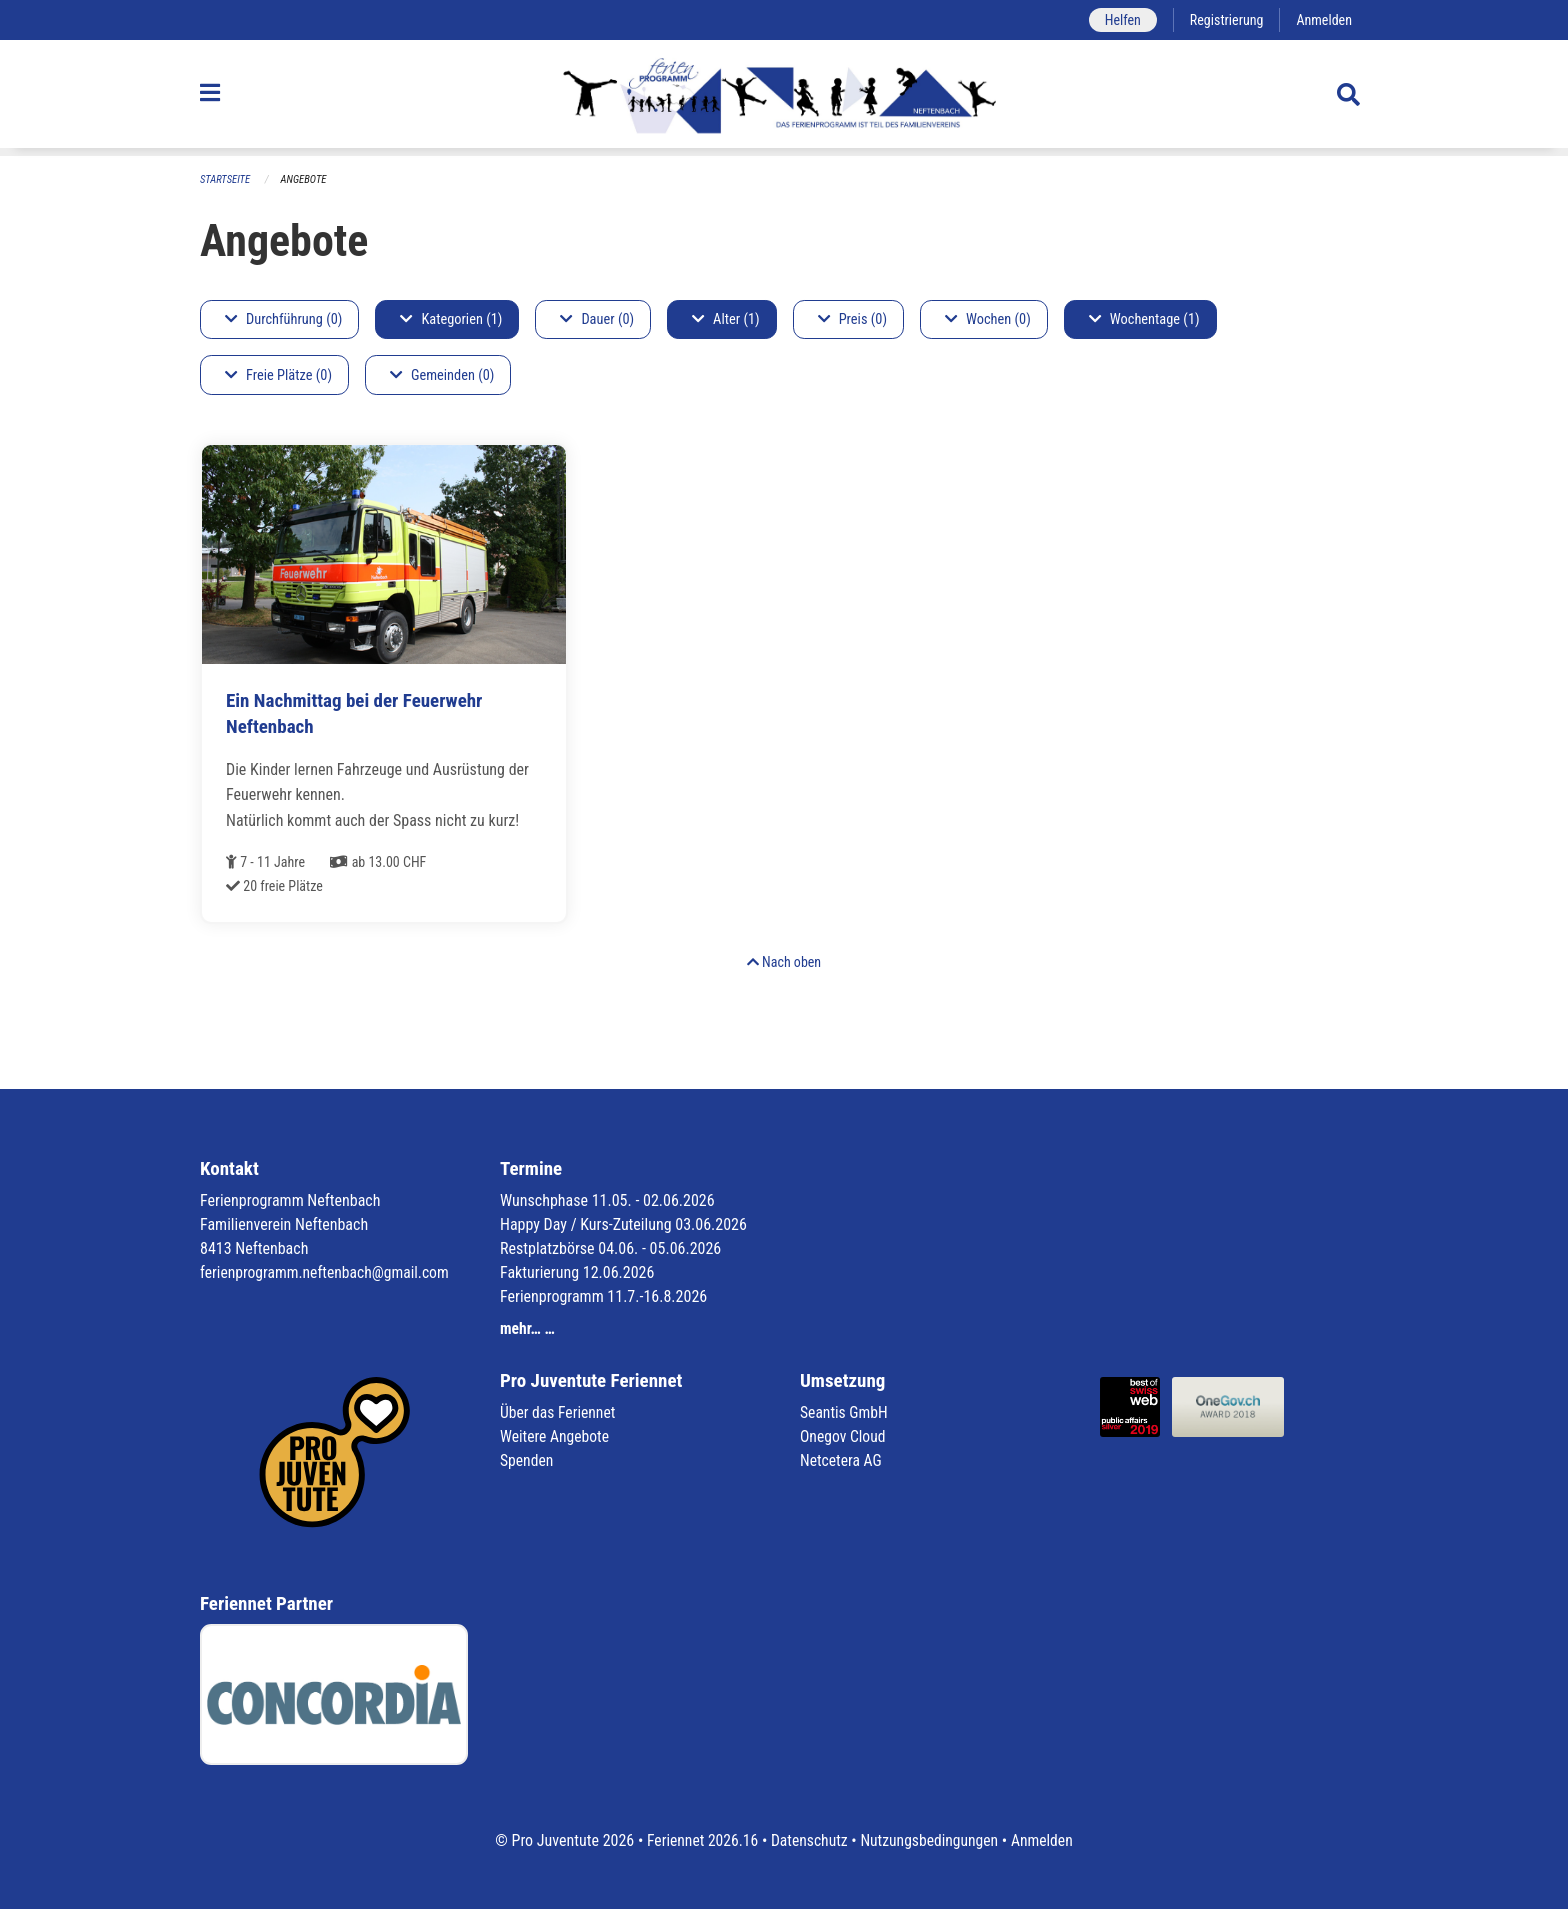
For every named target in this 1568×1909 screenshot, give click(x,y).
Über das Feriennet (559, 1412)
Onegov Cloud (844, 1436)
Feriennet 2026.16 (699, 1840)
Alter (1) (726, 319)
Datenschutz (808, 1840)
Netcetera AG (842, 1460)
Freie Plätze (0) (278, 375)
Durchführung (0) (283, 319)
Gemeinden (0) (442, 375)
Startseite (226, 179)
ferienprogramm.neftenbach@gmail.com (327, 1272)
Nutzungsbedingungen (930, 1840)
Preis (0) (852, 319)
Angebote (305, 179)
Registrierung (1224, 19)
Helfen (1118, 19)
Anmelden (1323, 19)
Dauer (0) (597, 319)
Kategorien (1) (451, 319)
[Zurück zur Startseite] (783, 98)
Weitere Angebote (556, 1436)
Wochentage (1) (1144, 319)
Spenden (527, 1460)
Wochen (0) (988, 319)
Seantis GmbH (845, 1412)
